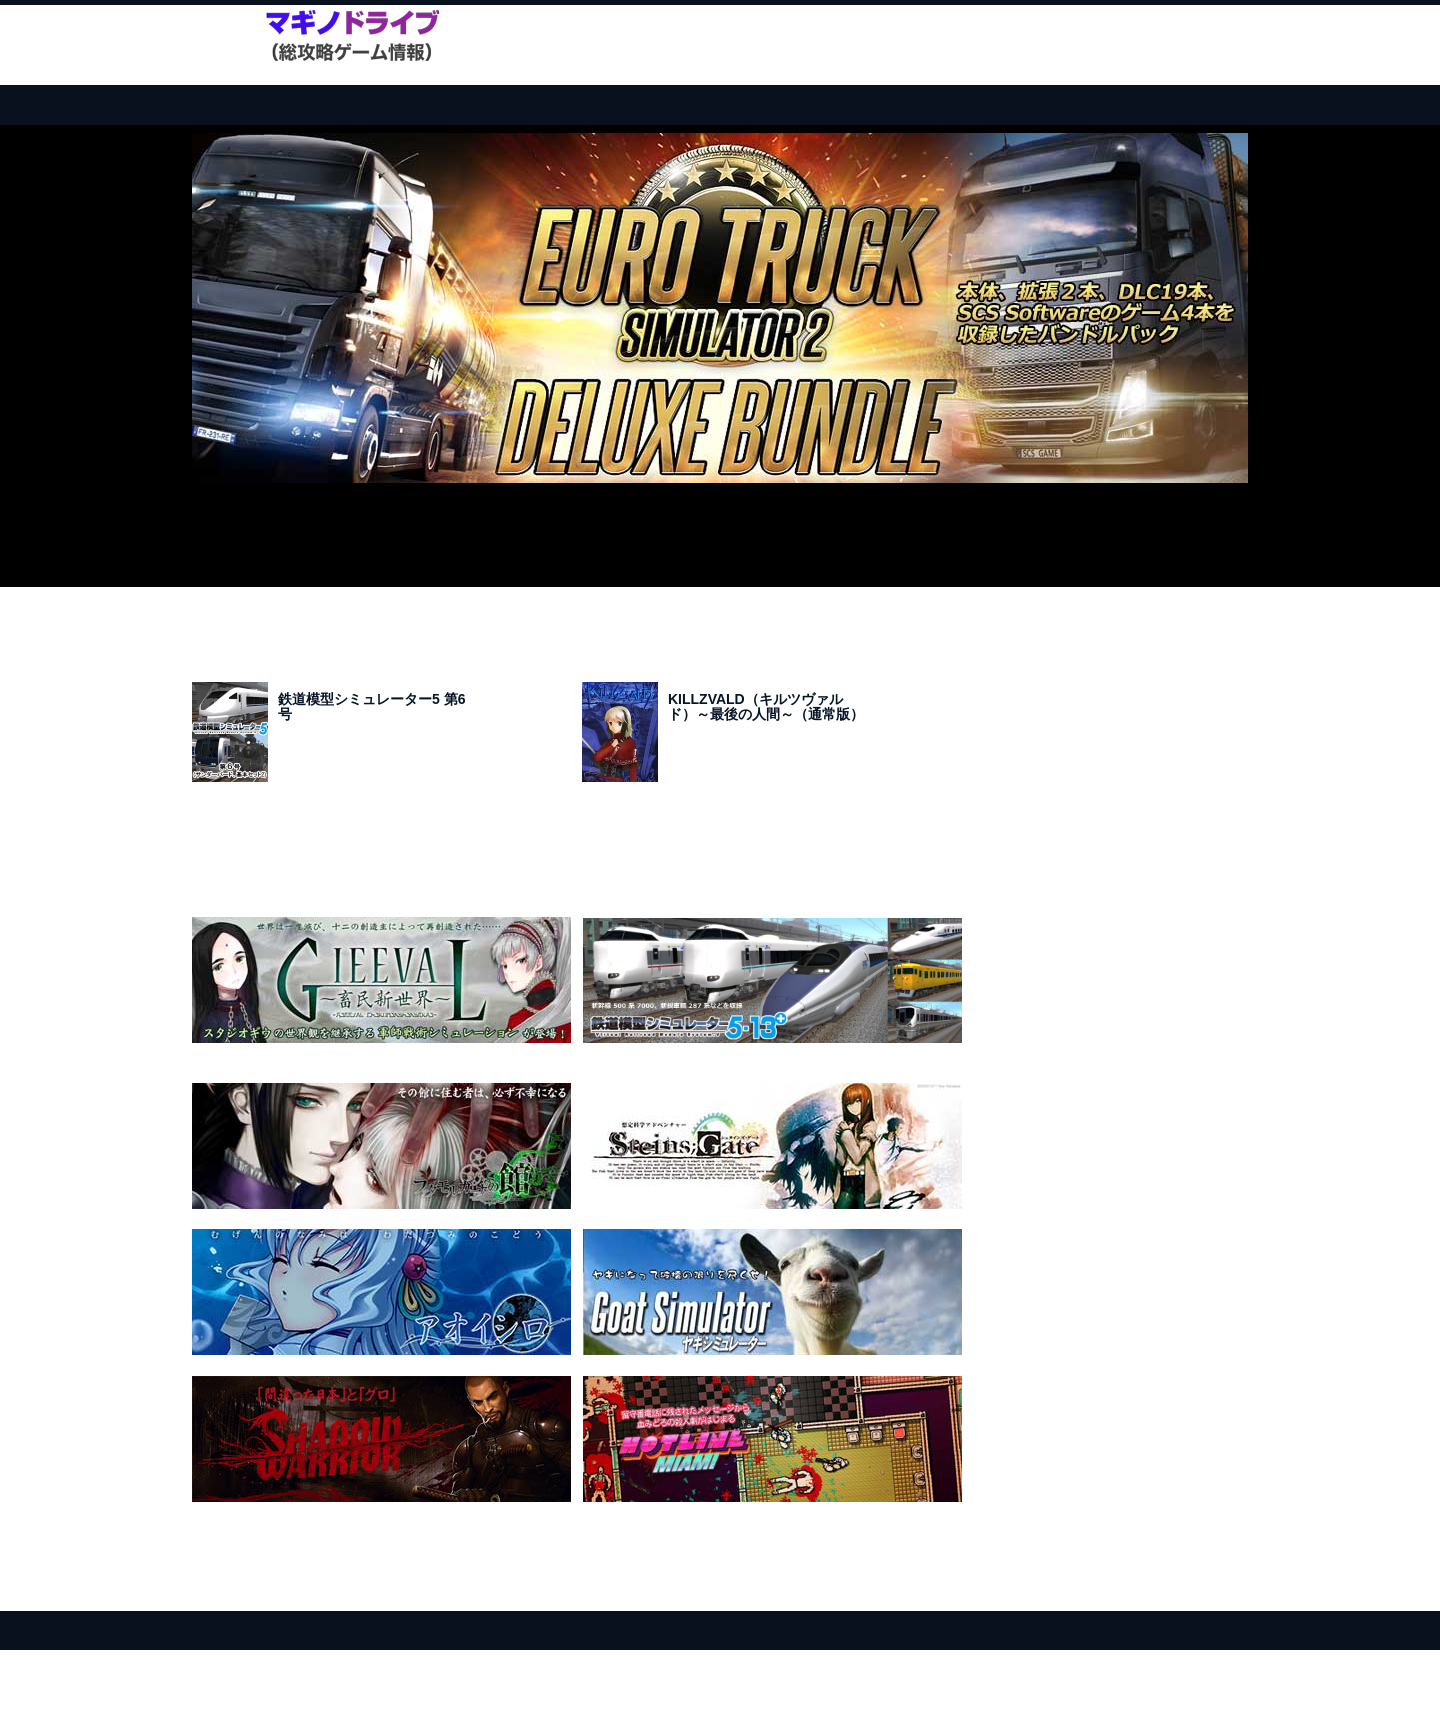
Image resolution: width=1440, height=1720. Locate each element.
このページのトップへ (1195, 1596)
